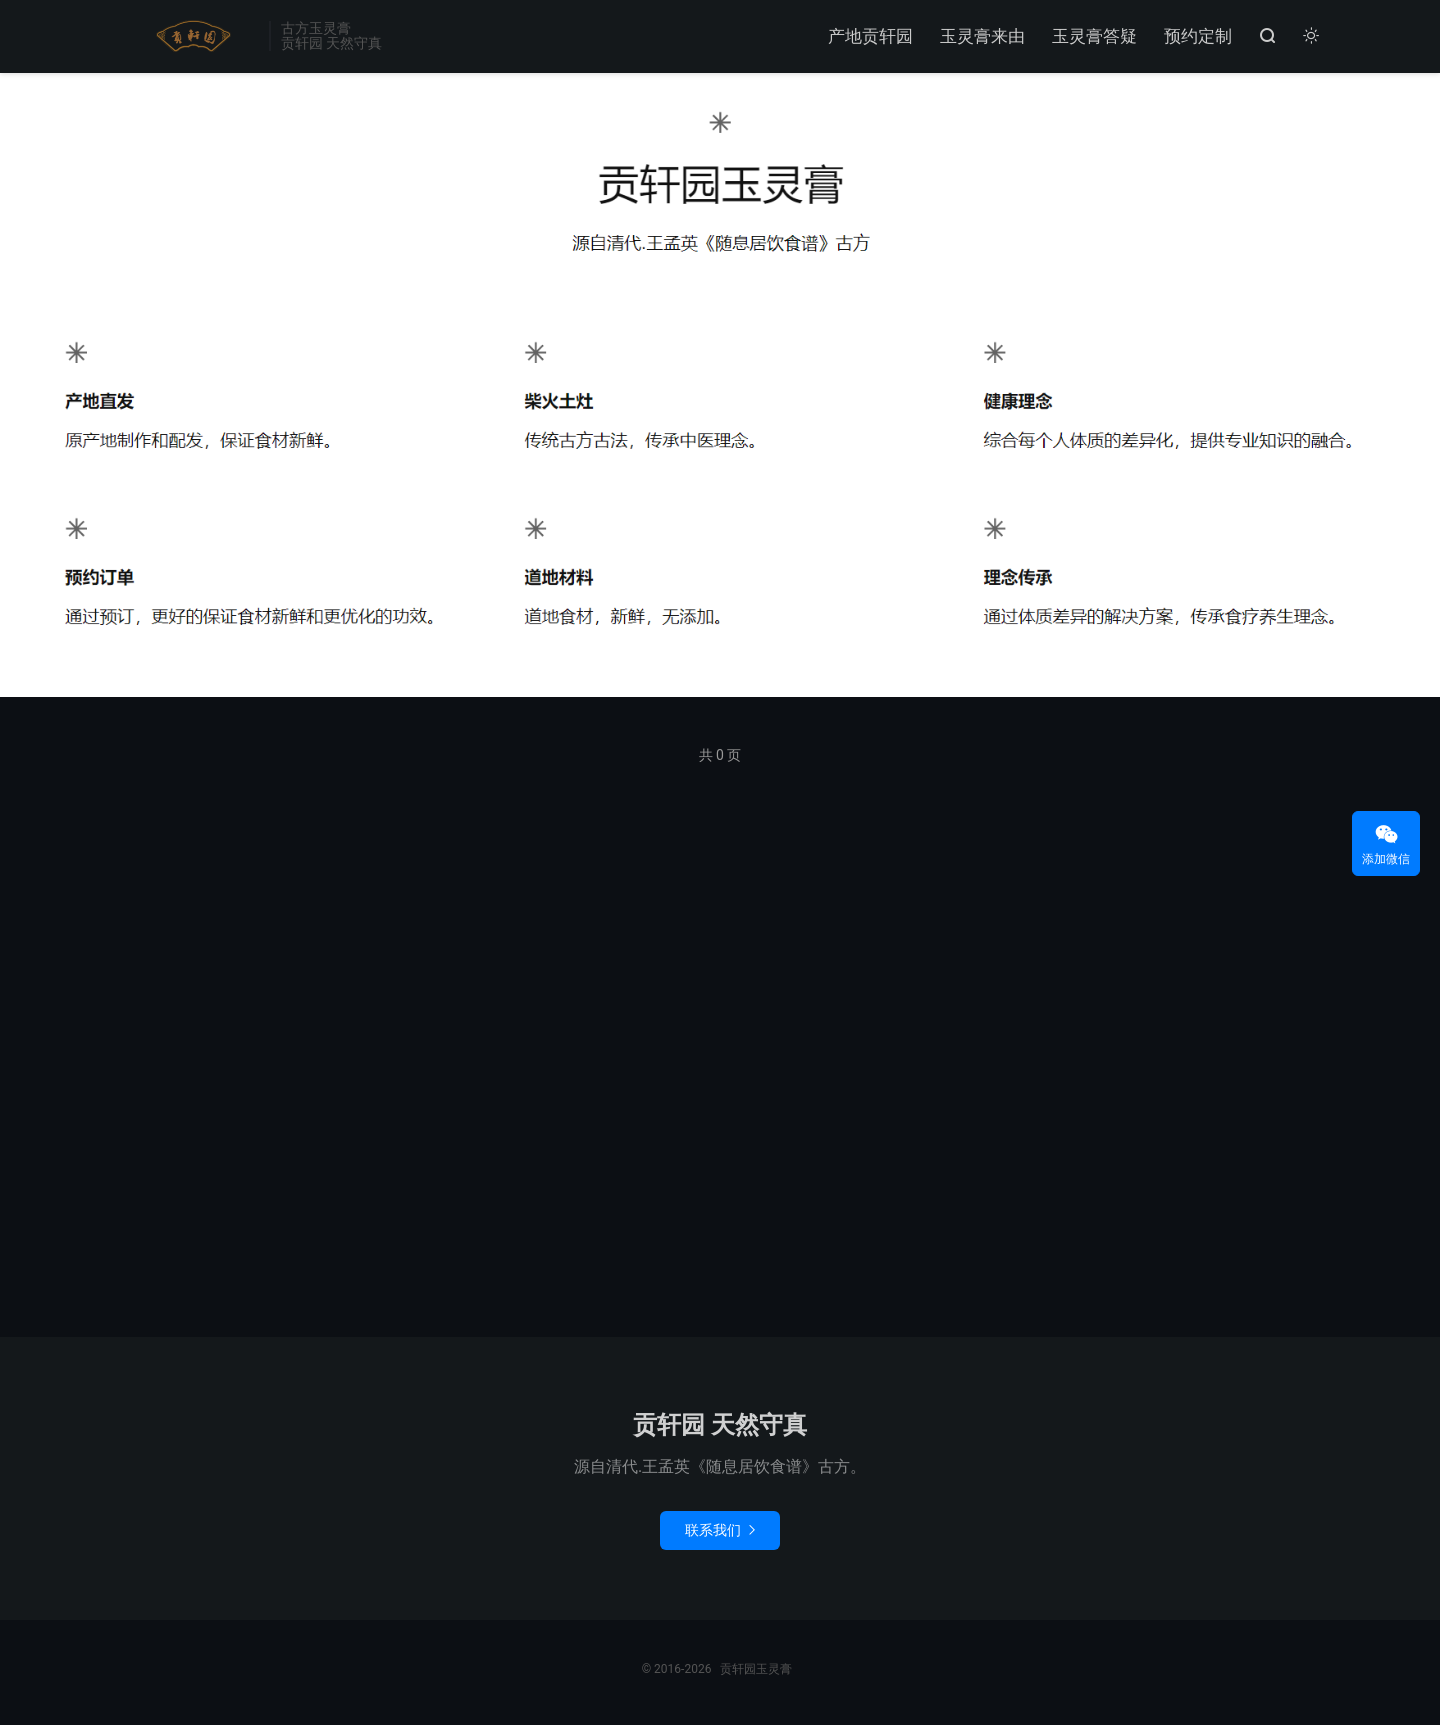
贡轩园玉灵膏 (189, 36)
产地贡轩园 (870, 36)
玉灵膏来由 (982, 36)
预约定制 (1198, 36)
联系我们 (720, 1530)
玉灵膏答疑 (1094, 36)
